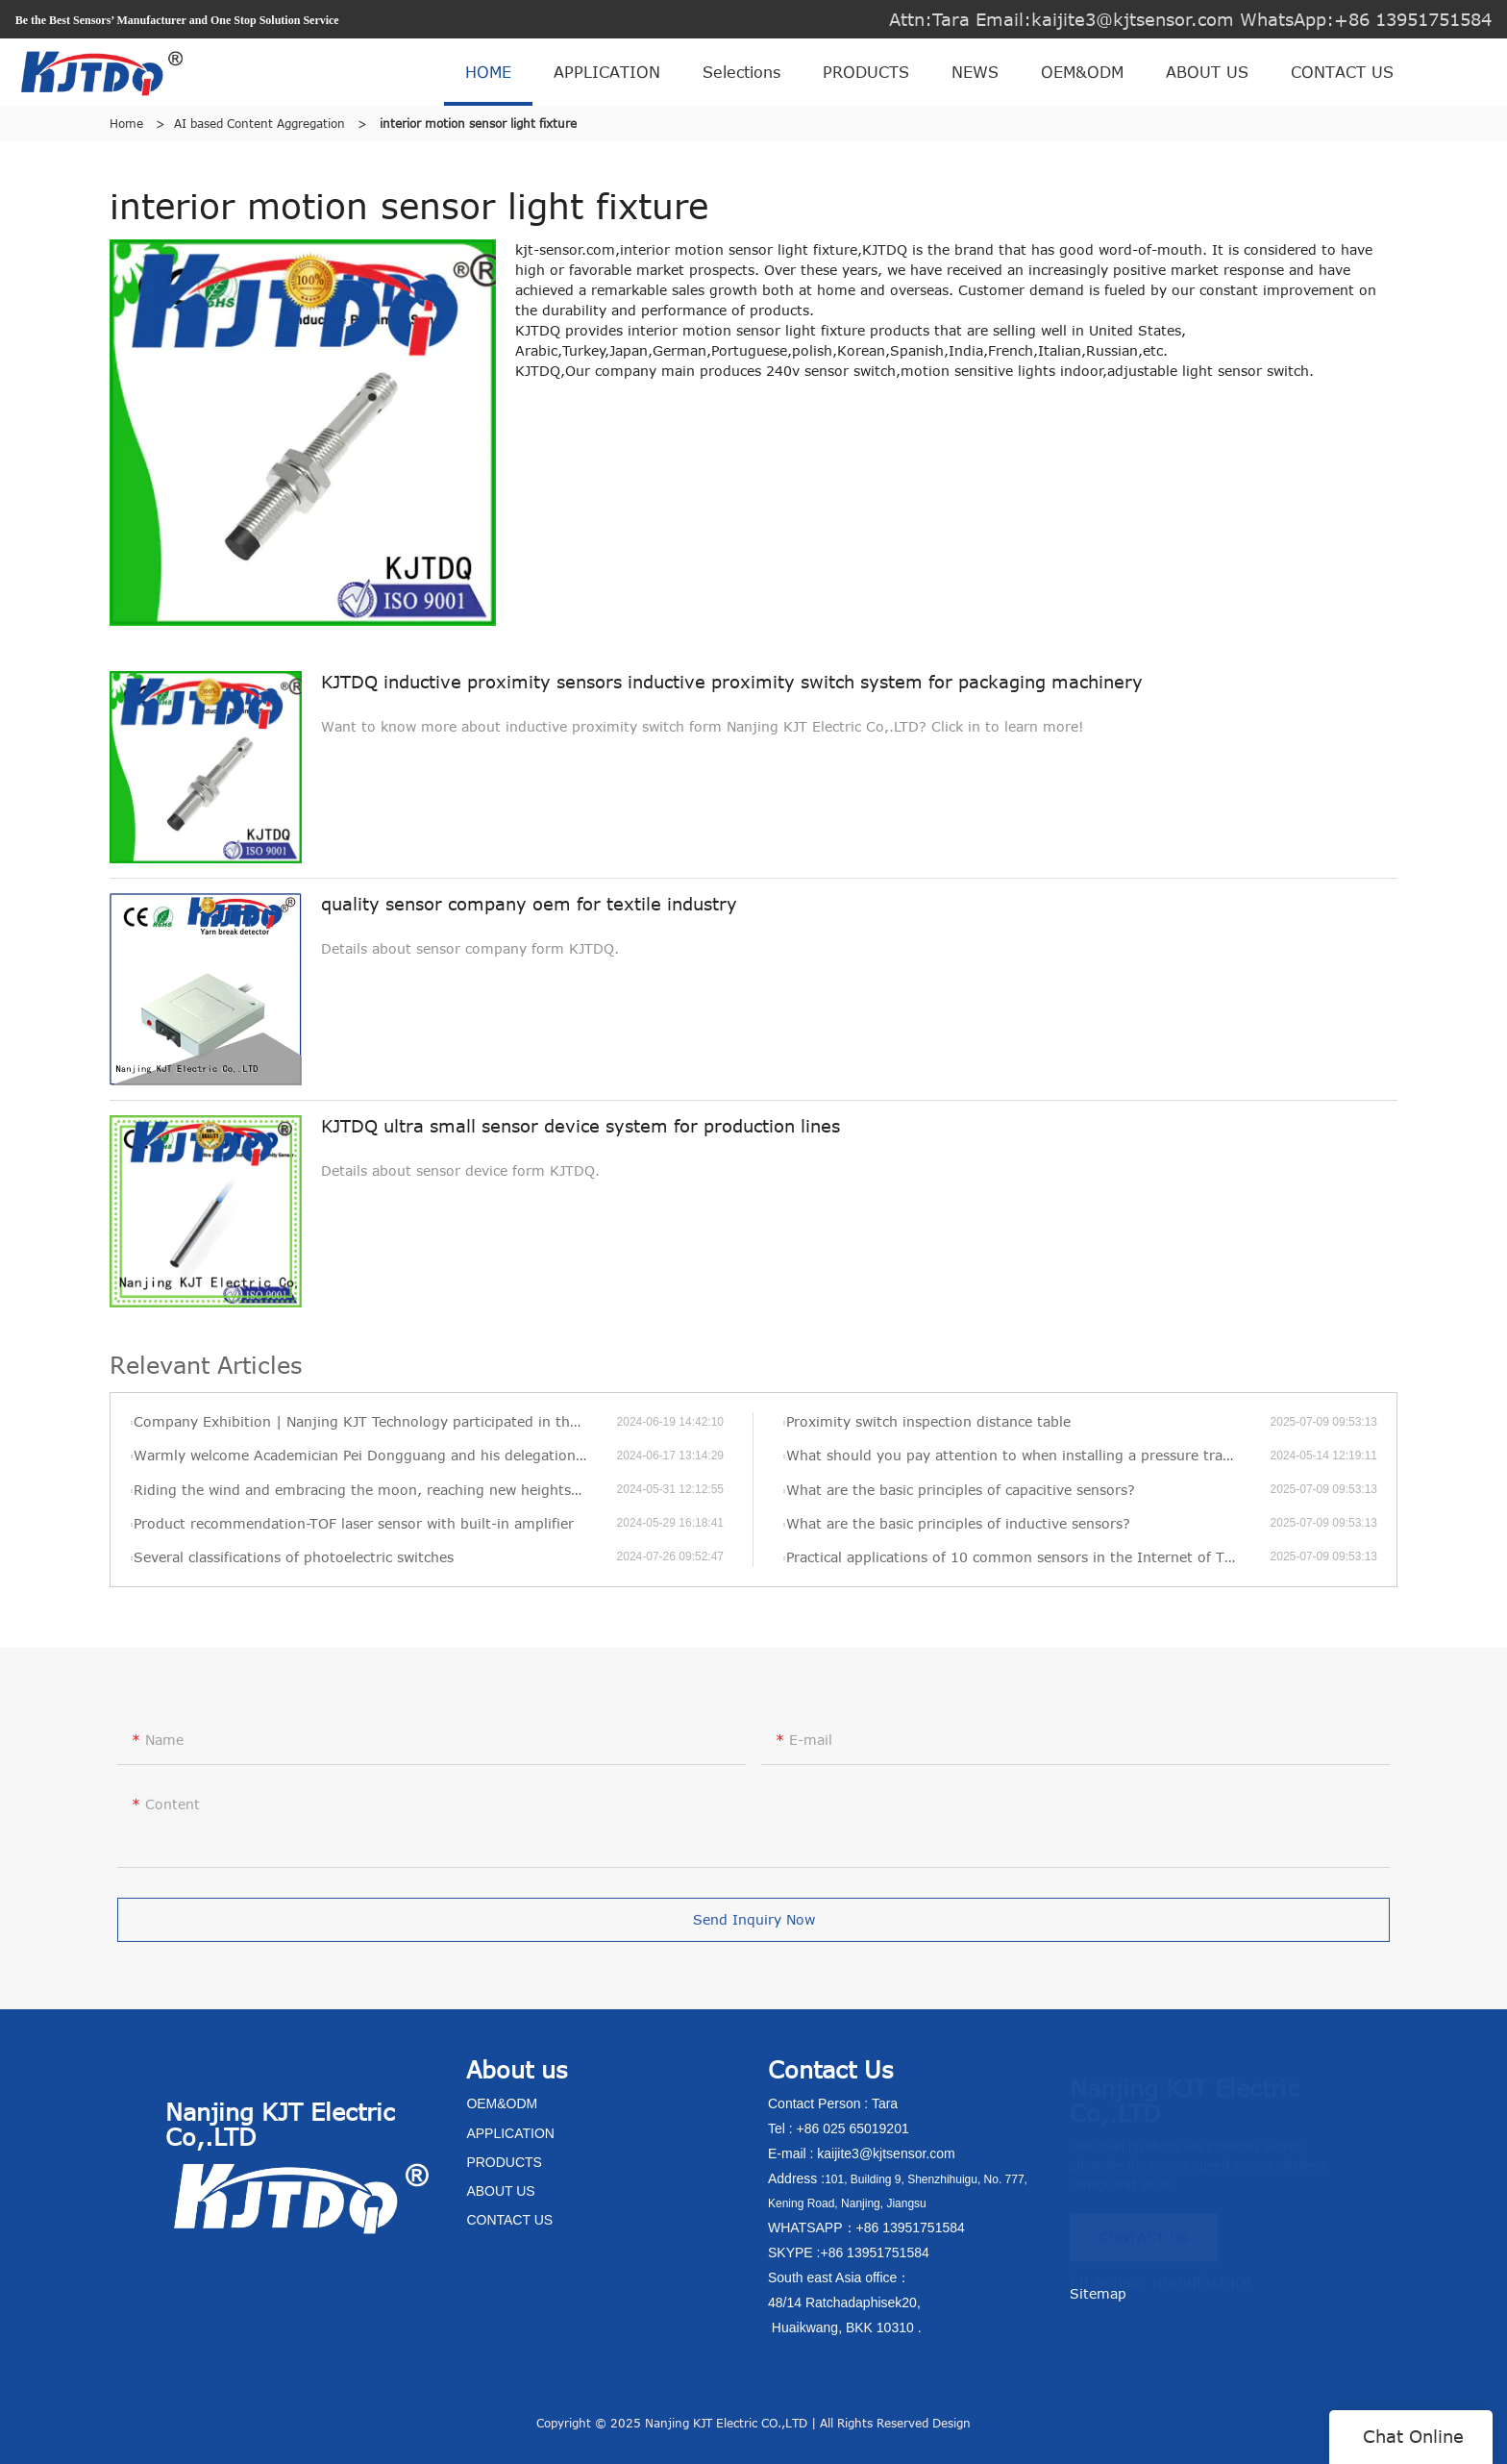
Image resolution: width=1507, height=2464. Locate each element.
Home (126, 123)
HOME (488, 72)
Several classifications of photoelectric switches (294, 1557)
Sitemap (1098, 2293)
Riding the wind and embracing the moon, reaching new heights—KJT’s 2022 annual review (375, 1489)
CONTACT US (1342, 72)
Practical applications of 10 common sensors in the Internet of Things (1023, 1557)
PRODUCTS (866, 72)
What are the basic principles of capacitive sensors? (960, 1489)
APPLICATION (607, 72)
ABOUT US (1207, 72)
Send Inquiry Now (754, 1932)
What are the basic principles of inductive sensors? (958, 1523)
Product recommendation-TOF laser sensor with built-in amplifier (354, 1523)
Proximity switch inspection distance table (928, 1421)
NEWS (975, 72)
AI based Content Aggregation (259, 123)
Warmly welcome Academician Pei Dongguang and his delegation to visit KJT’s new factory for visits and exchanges (375, 1455)
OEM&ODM (1082, 72)
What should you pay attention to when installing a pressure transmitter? (1028, 1455)
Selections (741, 72)
